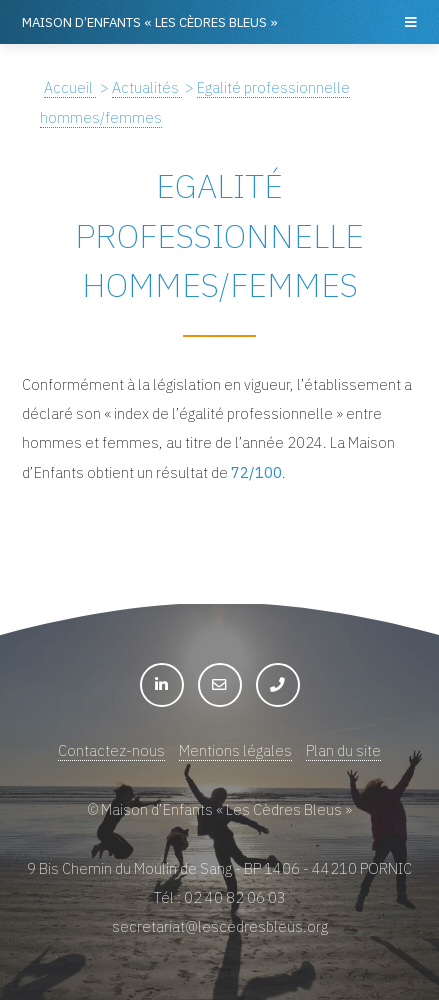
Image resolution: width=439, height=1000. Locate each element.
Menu (409, 22)
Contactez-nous (111, 750)
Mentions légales (235, 750)
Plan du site (343, 750)
